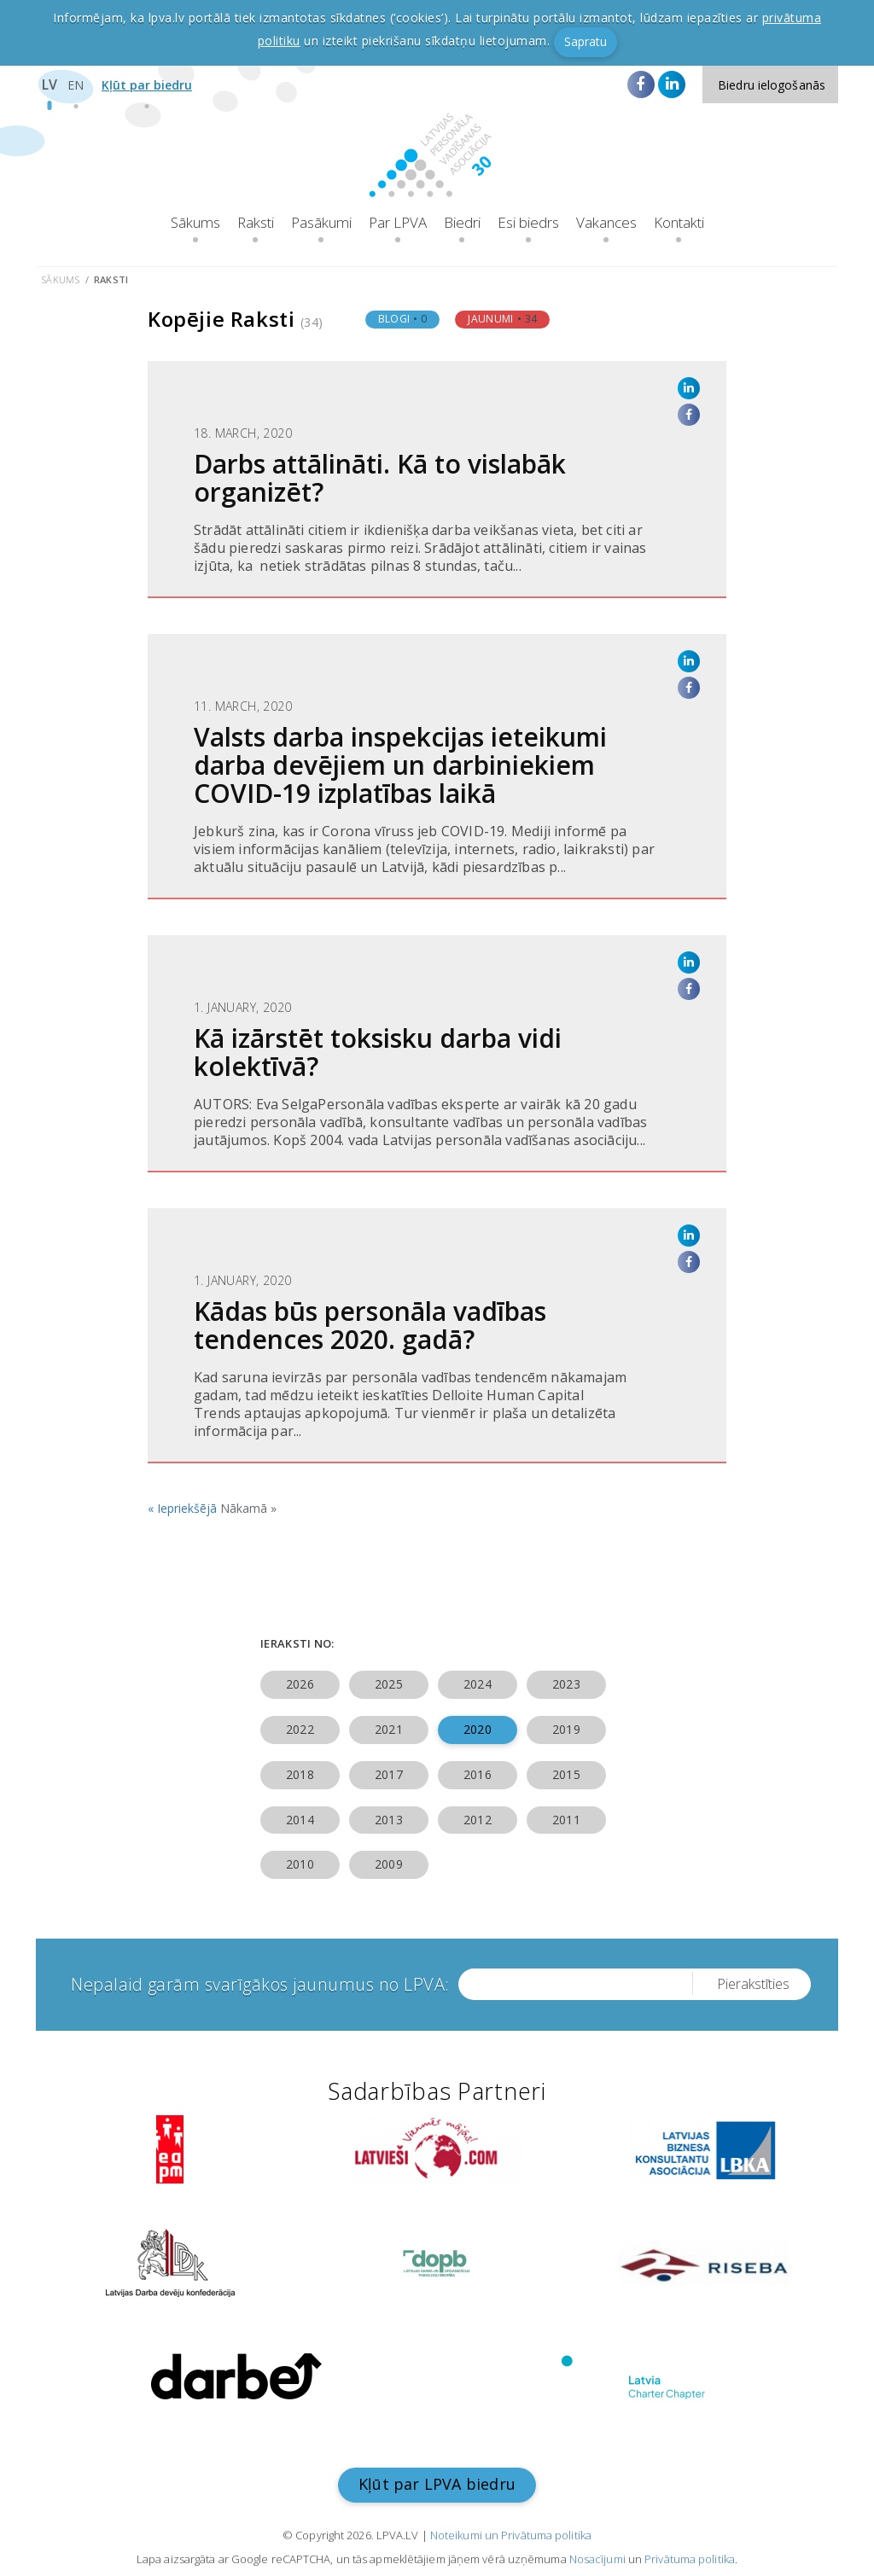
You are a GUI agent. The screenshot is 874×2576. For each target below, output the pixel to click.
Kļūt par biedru (147, 85)
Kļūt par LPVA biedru (437, 2484)
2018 (299, 1774)
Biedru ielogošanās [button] (771, 85)
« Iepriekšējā (184, 1508)
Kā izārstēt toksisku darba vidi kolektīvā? (378, 1052)
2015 (566, 1774)
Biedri (462, 222)
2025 (388, 1684)
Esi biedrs (528, 222)
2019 (566, 1729)
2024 (477, 1684)
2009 (388, 1864)
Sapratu (585, 41)
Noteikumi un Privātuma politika (510, 2535)
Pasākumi (321, 222)
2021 (388, 1729)
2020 (477, 1729)
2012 (477, 1819)
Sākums (195, 222)
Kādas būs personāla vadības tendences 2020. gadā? (370, 1325)
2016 (477, 1774)
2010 (299, 1864)
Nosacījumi (597, 2559)
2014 (299, 1819)
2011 (566, 1819)
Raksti (255, 222)
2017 (388, 1774)
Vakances (606, 222)
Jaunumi (502, 318)
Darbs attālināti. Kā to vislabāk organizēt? (380, 477)
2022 (299, 1729)
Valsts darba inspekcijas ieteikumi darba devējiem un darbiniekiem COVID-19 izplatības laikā (400, 765)
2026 (299, 1684)
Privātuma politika (689, 2559)
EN (75, 85)
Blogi (403, 318)
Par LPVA (398, 222)
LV (49, 84)
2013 (388, 1819)
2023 (566, 1684)
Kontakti (679, 222)
